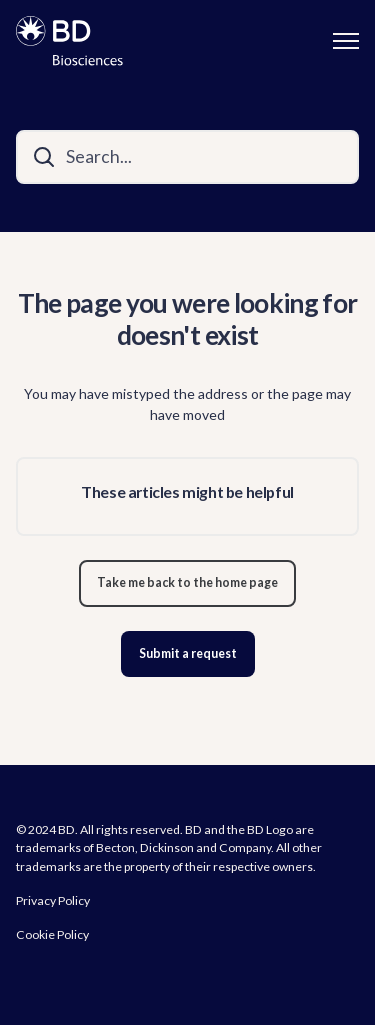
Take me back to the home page (187, 582)
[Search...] (187, 157)
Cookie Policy (52, 934)
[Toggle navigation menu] (346, 41)
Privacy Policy (53, 900)
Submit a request (188, 653)
